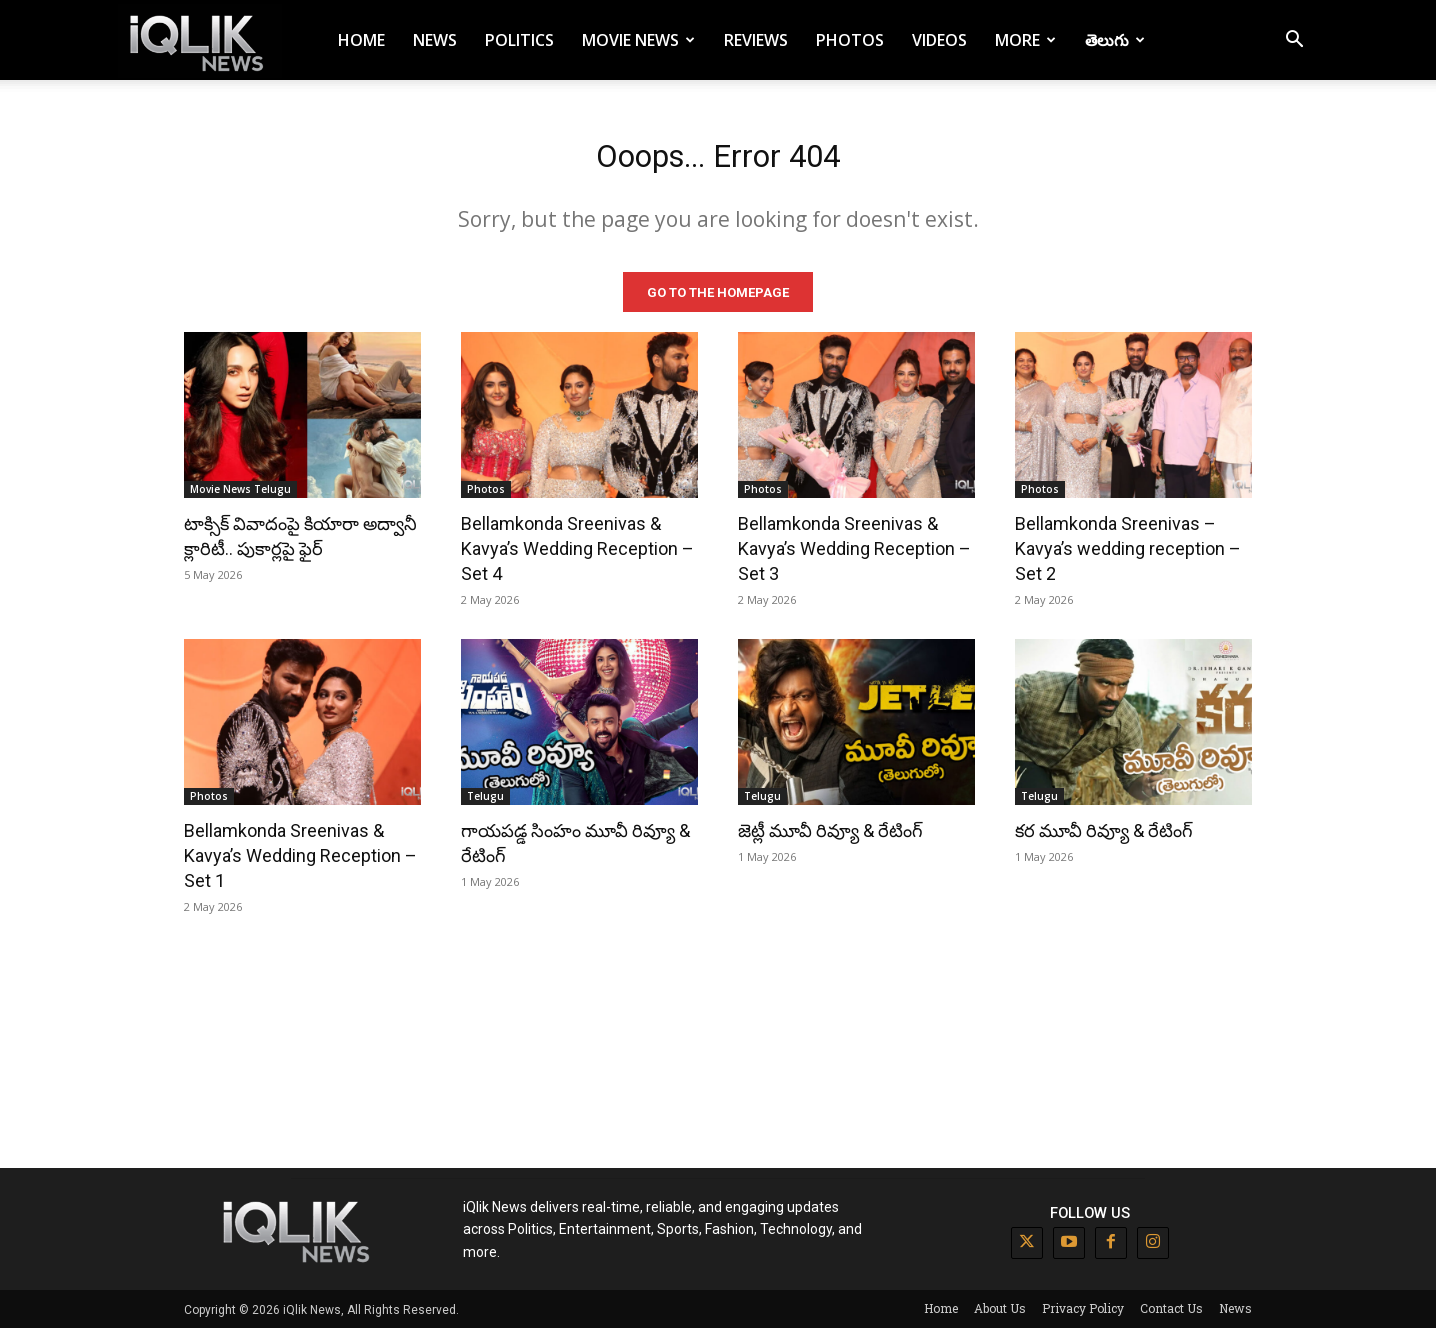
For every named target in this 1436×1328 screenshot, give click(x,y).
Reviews (756, 40)
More (1025, 40)
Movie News (638, 40)
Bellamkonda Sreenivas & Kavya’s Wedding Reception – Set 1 (300, 854)
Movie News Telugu (240, 488)
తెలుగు (1115, 40)
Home (361, 40)
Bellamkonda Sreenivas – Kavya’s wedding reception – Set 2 (1128, 547)
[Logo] (200, 40)
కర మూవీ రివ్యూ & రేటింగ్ (1104, 829)
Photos (850, 40)
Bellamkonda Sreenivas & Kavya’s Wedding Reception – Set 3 (854, 547)
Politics (519, 40)
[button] (1294, 41)
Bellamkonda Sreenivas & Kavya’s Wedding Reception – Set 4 (577, 547)
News (435, 40)
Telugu (485, 795)
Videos (939, 40)
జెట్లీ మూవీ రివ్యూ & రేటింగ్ (830, 829)
